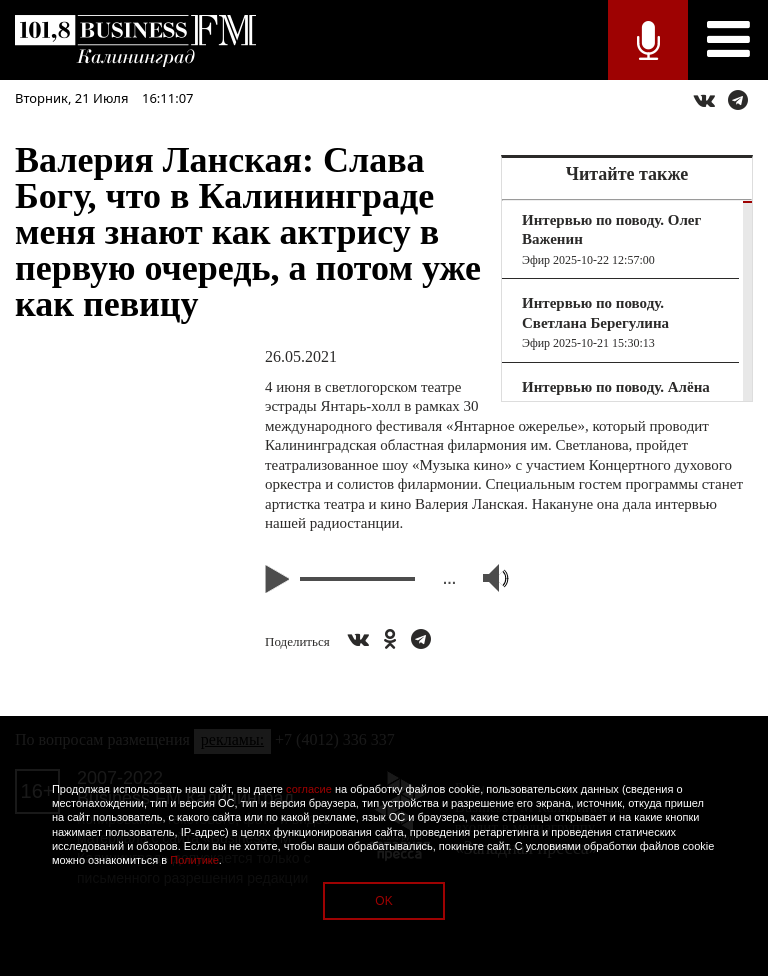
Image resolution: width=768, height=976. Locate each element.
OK (383, 901)
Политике (194, 860)
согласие (309, 789)
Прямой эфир (648, 40)
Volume (487, 578)
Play (280, 579)
